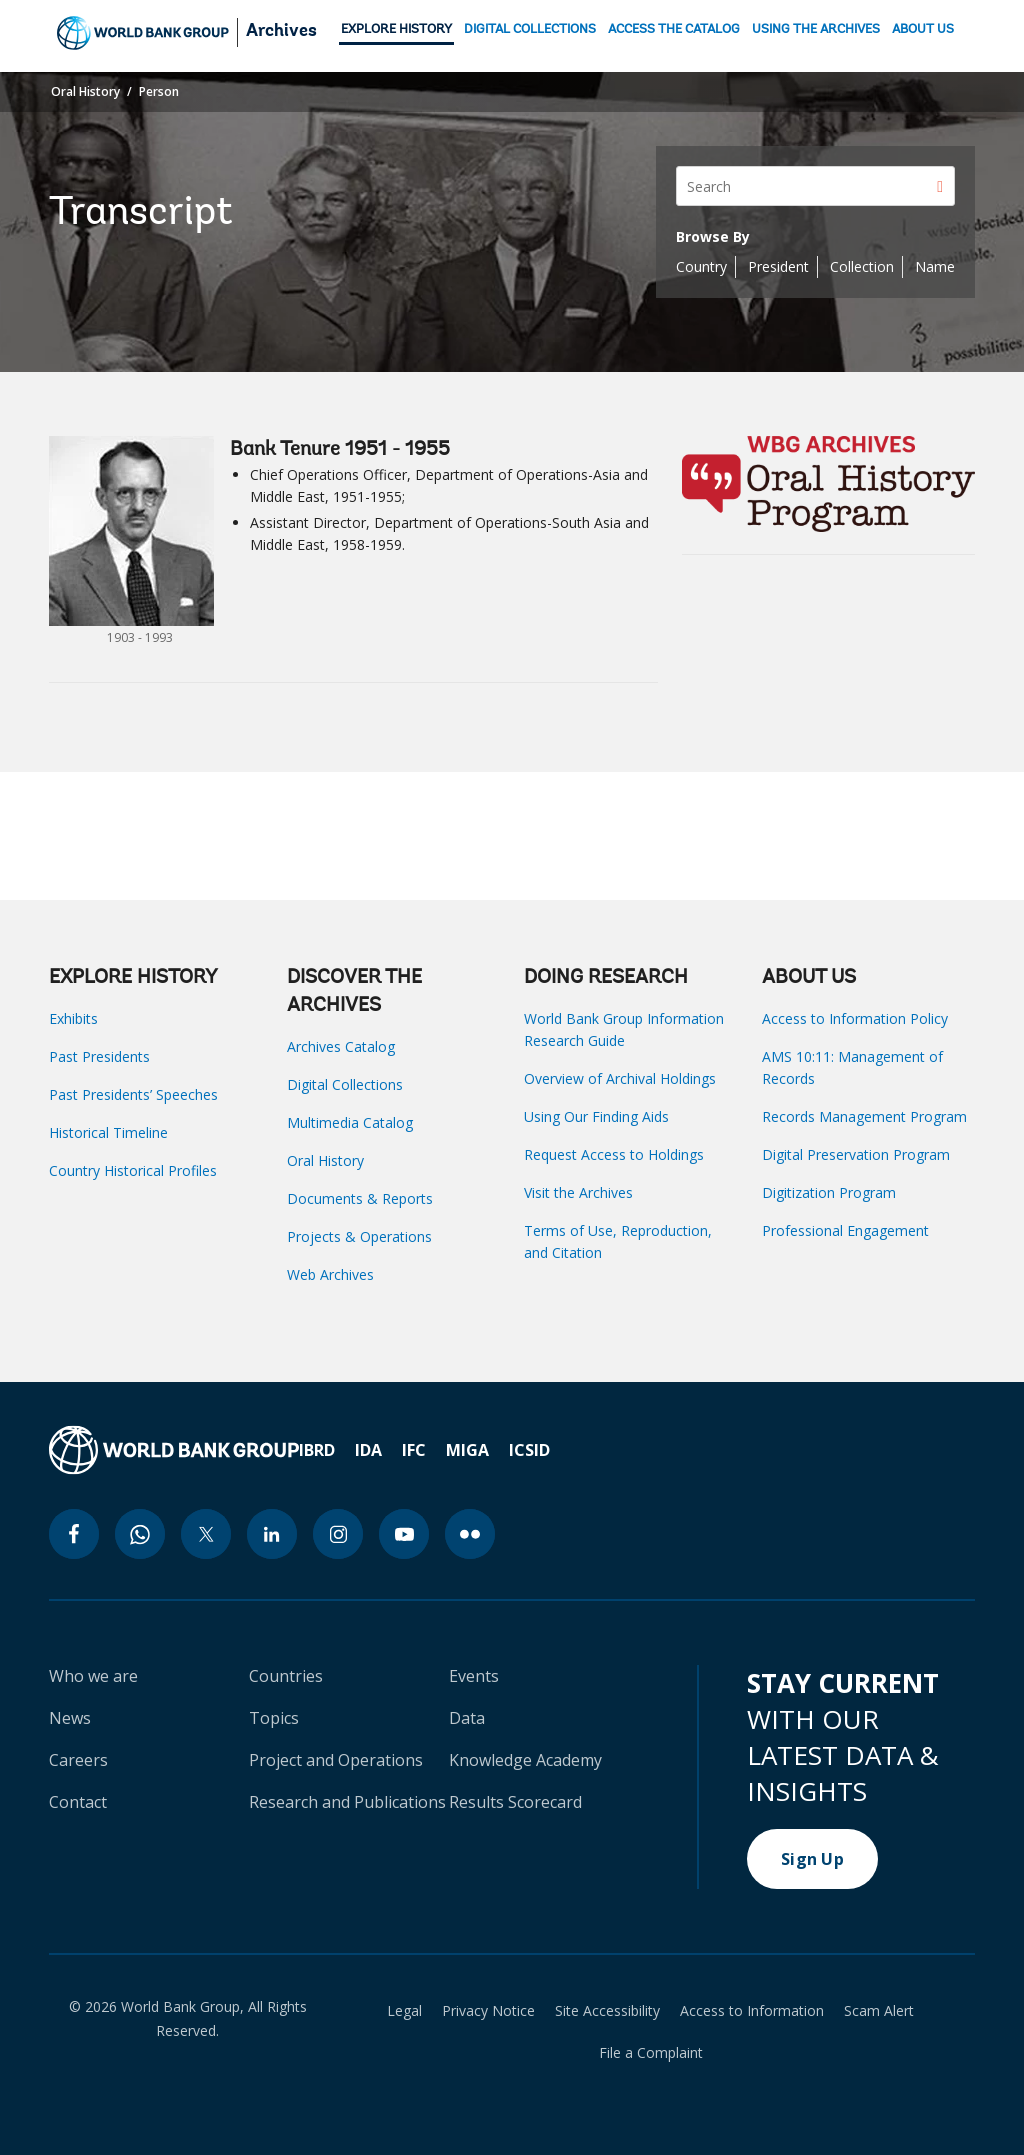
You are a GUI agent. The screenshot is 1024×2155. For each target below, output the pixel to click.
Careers (78, 1760)
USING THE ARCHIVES (816, 29)
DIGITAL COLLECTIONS (530, 29)
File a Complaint (651, 2053)
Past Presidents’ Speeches (133, 1094)
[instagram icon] (338, 1534)
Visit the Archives (578, 1192)
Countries (286, 1676)
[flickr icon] (470, 1534)
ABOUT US (923, 29)
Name (935, 266)
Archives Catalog (341, 1046)
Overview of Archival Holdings (620, 1078)
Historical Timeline (108, 1132)
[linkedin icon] (272, 1534)
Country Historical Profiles (133, 1170)
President (778, 266)
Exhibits (73, 1018)
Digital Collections (345, 1084)
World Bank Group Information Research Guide (624, 1029)
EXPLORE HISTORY (396, 29)
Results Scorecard (515, 1802)
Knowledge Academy (525, 1760)
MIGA (467, 1450)
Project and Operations (336, 1760)
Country (701, 266)
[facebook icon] (74, 1534)
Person (159, 91)
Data (467, 1718)
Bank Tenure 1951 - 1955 (340, 450)
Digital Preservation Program (856, 1154)
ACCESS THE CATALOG (674, 29)
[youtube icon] (404, 1534)
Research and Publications (347, 1802)
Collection (862, 266)
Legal (404, 2011)
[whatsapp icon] (140, 1534)
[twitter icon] (206, 1534)
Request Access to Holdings (614, 1154)
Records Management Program (864, 1116)
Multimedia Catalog (350, 1122)
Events (474, 1676)
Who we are (93, 1676)
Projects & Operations (359, 1236)
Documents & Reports (360, 1198)
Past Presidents (99, 1056)
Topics (274, 1718)
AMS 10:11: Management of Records (852, 1067)
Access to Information (752, 2011)
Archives (281, 32)
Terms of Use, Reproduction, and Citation (618, 1241)
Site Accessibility (607, 2011)
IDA (368, 1450)
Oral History (85, 91)
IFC (414, 1450)
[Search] (815, 186)
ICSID (529, 1450)
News (70, 1718)
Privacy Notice (488, 2011)
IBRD (317, 1450)
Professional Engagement (845, 1230)
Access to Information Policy (855, 1018)
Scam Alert (879, 2011)
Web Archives (330, 1274)
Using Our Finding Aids (596, 1116)
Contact (78, 1802)
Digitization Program (829, 1192)
